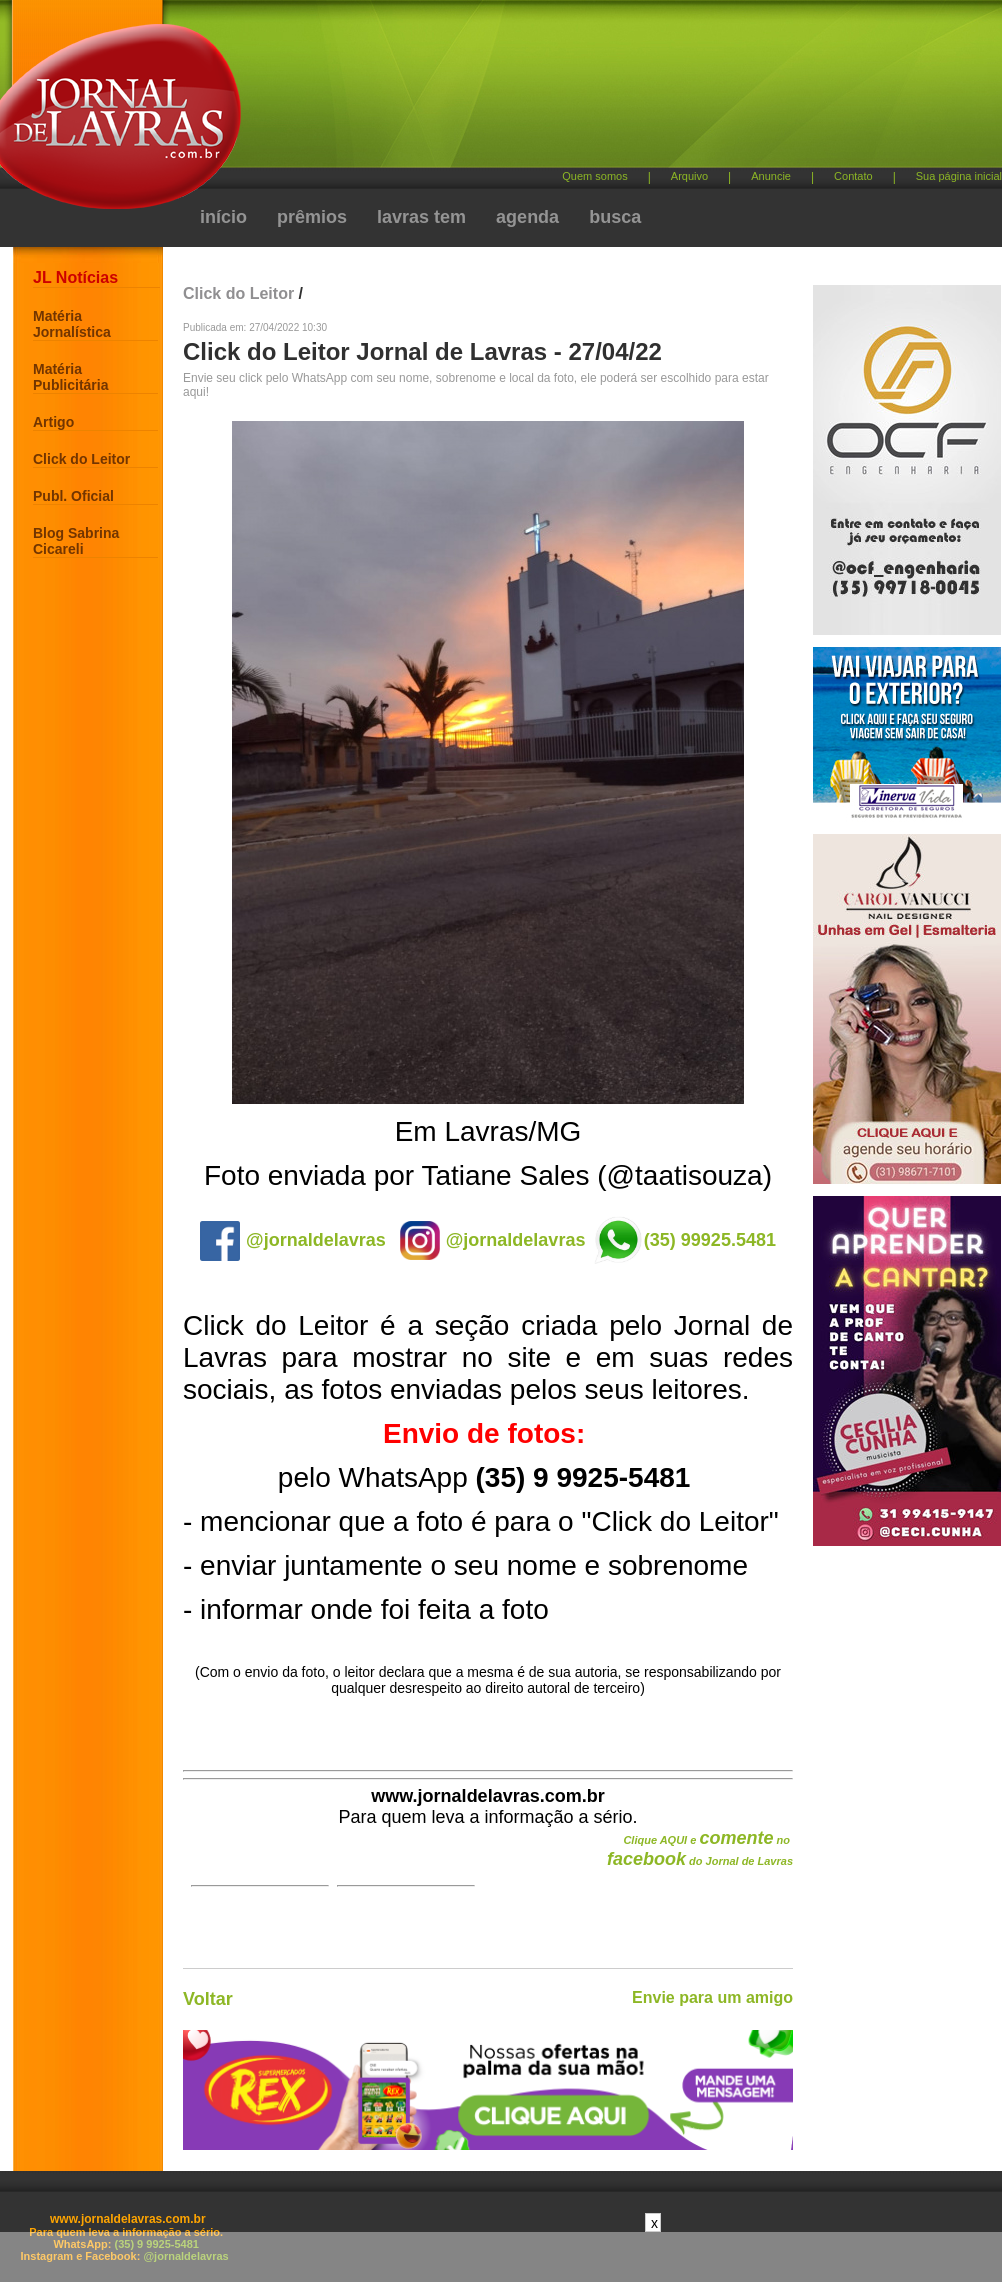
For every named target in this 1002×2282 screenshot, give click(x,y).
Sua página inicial (959, 176)
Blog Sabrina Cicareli (76, 541)
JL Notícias (75, 277)
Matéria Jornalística (72, 324)
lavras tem (421, 217)
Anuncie (771, 176)
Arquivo (689, 176)
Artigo (53, 422)
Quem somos (594, 176)
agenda (527, 217)
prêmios (312, 217)
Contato (853, 176)
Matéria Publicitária (70, 377)
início (223, 217)
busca (615, 217)
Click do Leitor (81, 459)
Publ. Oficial (73, 496)
